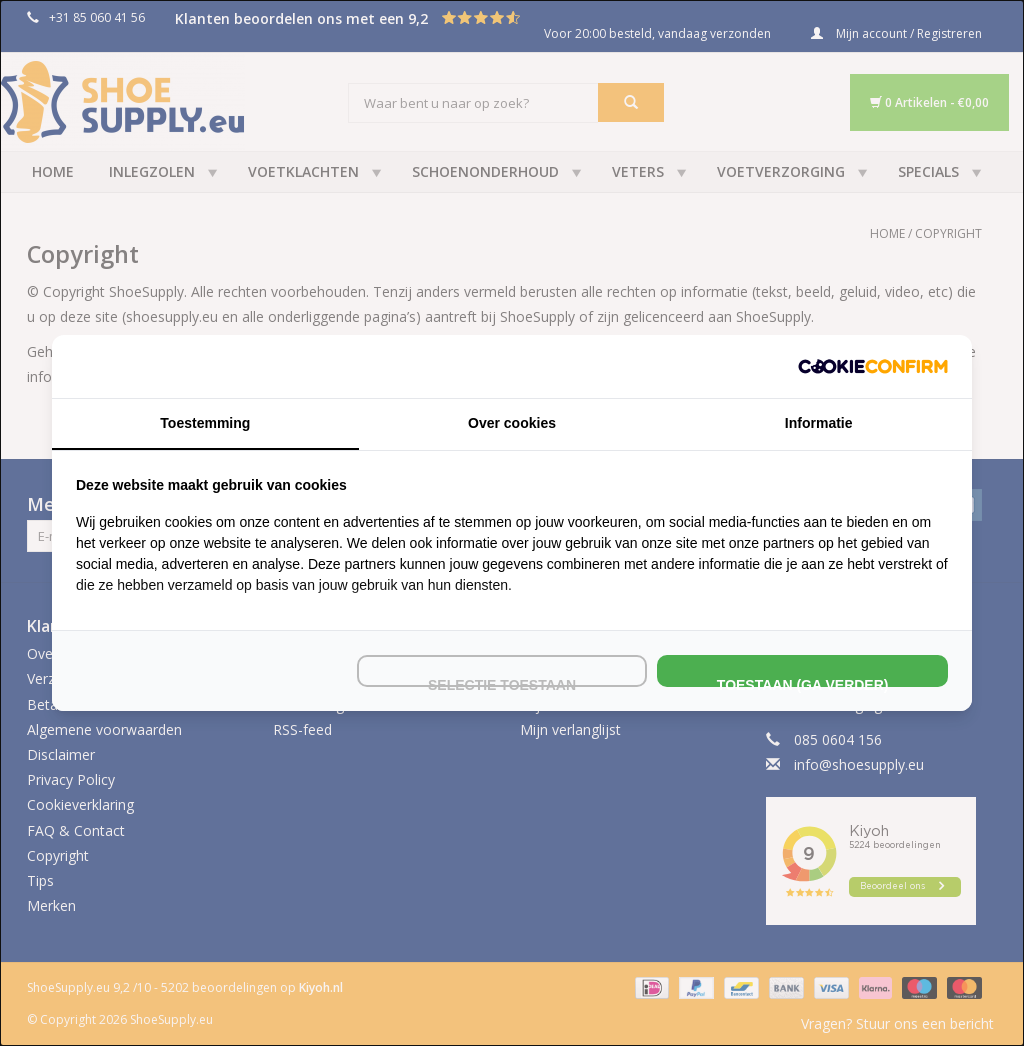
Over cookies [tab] (512, 423)
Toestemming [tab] (205, 423)
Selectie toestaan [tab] (502, 682)
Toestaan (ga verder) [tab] (803, 682)
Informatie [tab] (819, 423)
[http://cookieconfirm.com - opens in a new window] (873, 366)
